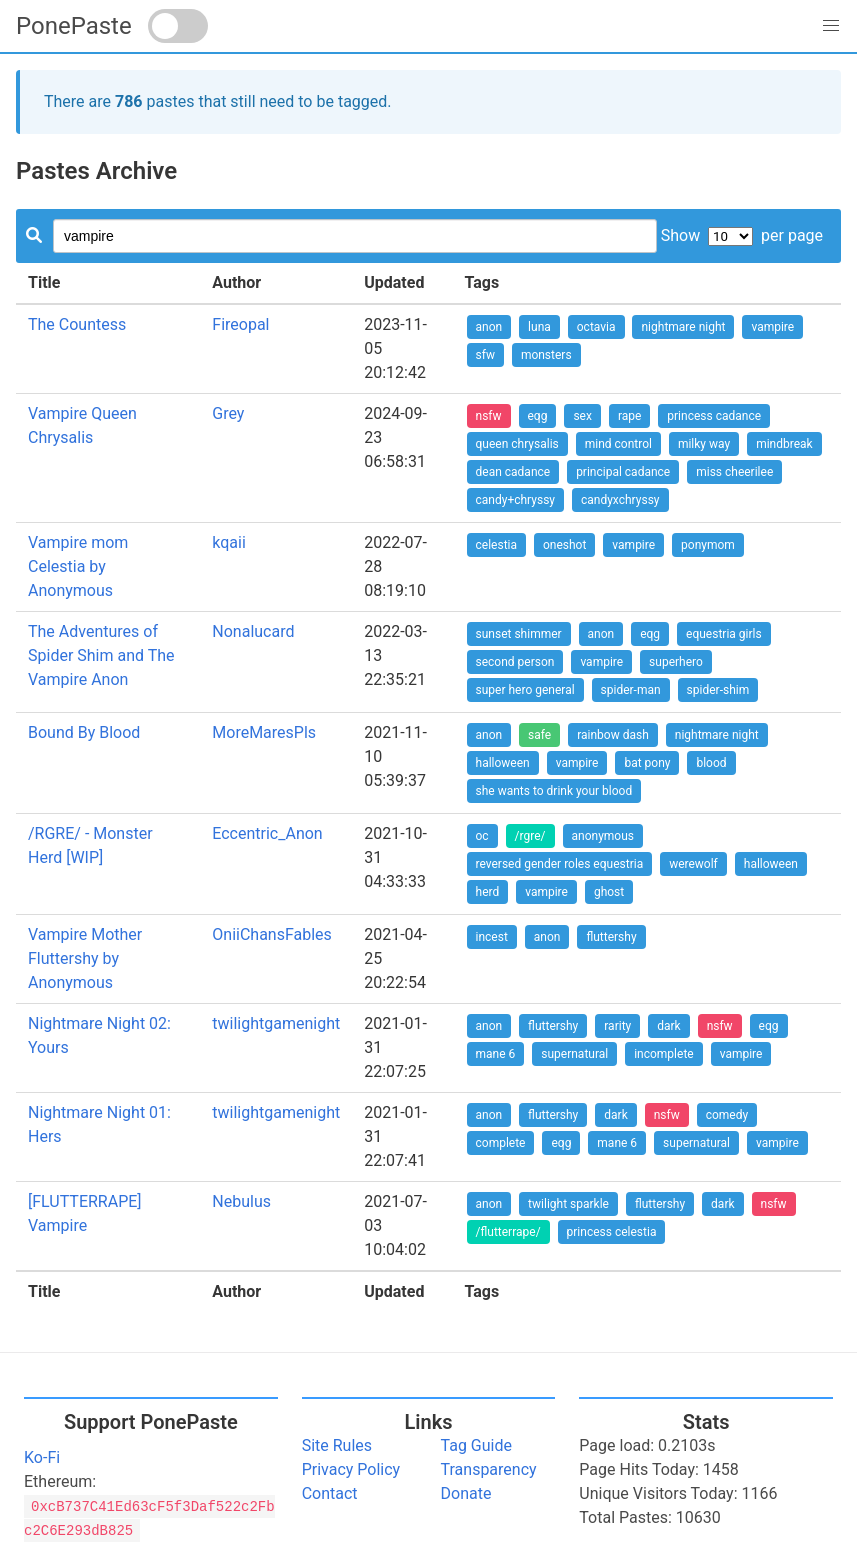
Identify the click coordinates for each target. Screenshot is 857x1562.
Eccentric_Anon (267, 833)
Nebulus (241, 1201)
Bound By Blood (84, 732)
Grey (228, 413)
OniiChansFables (272, 934)
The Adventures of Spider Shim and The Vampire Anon (101, 655)
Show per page (742, 235)
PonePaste (74, 26)
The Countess (77, 324)
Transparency (489, 1469)
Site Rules (337, 1445)
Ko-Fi (42, 1457)
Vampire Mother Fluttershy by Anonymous (85, 958)
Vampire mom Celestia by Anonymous (78, 566)
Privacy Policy (351, 1469)
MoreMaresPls (264, 732)
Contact (330, 1493)
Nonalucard (253, 631)
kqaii (229, 542)
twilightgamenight (276, 1023)
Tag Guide (476, 1445)
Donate (466, 1493)
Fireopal (240, 324)
